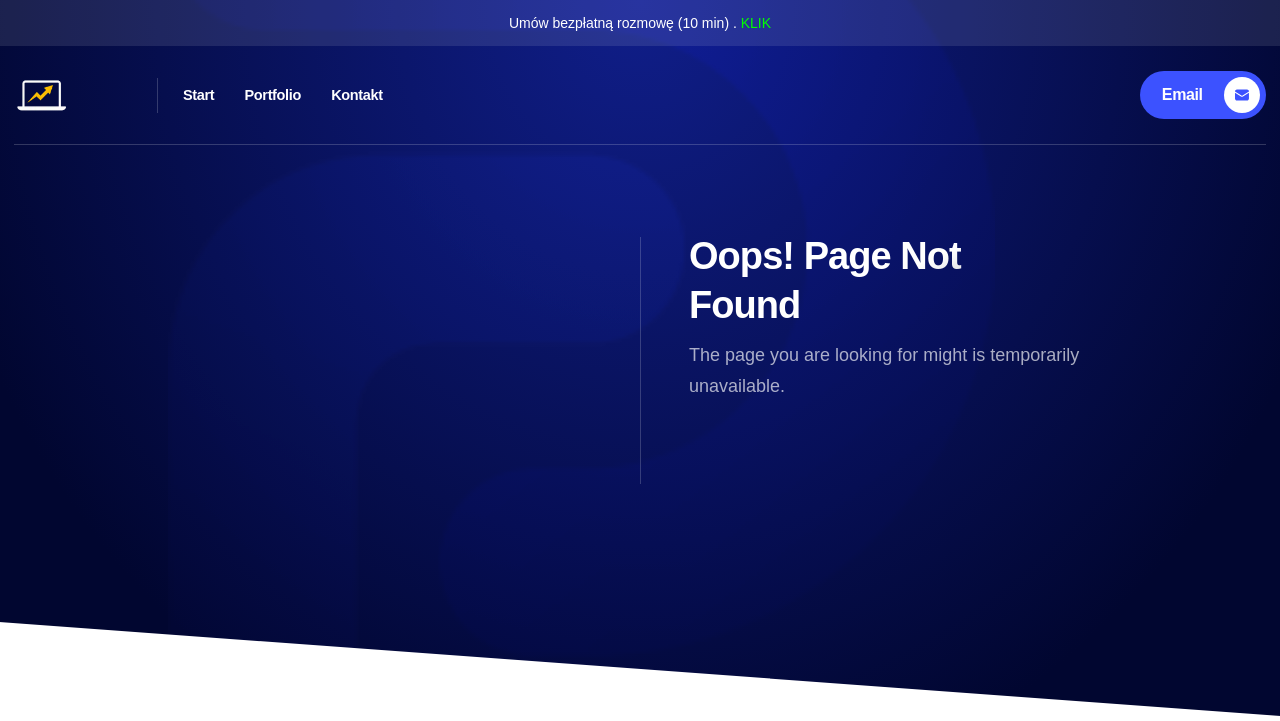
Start (223, 94)
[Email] (1207, 95)
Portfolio (328, 94)
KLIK (756, 23)
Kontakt (444, 94)
